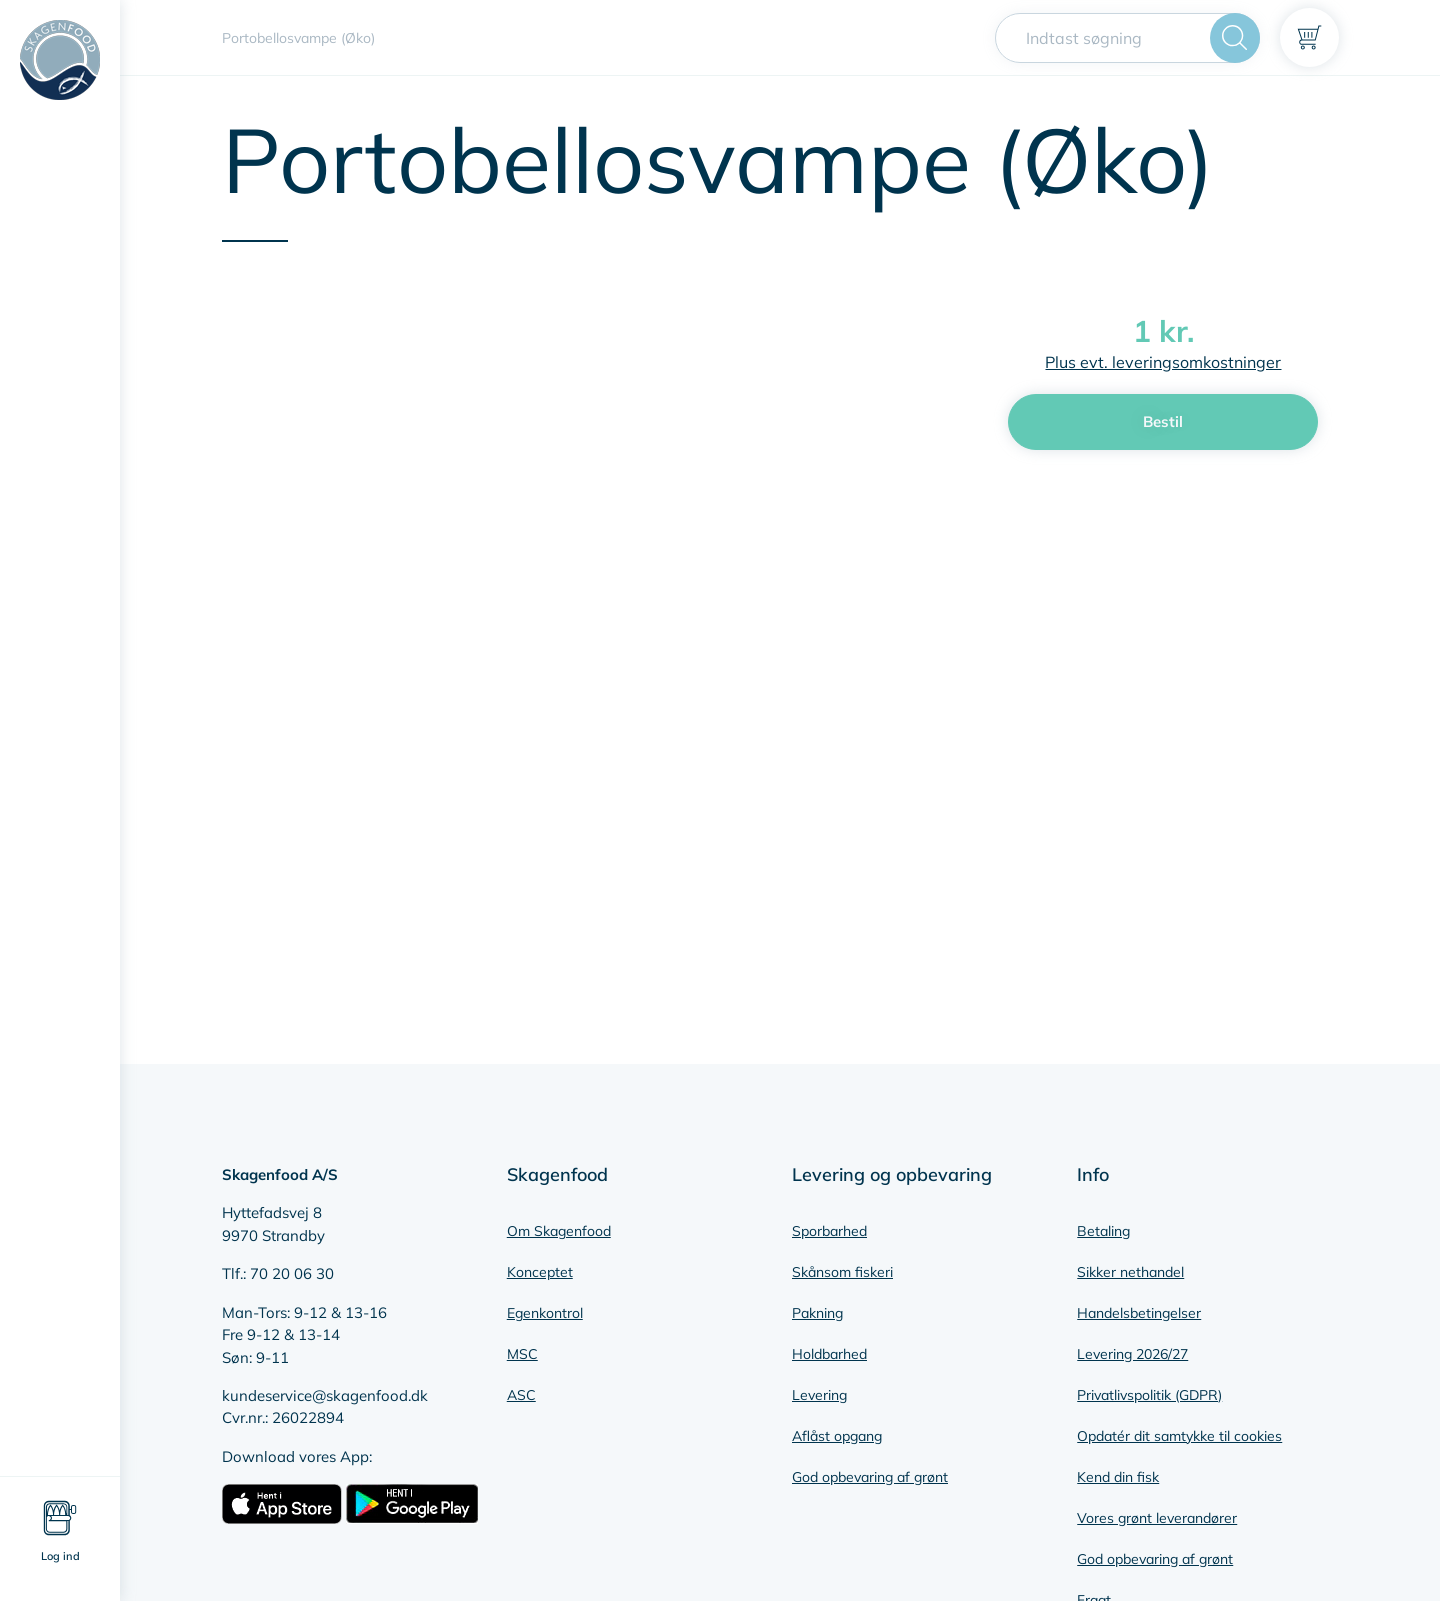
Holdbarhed (829, 1354)
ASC (521, 1395)
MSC (522, 1354)
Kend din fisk (1118, 1477)
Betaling (1103, 1231)
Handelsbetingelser (1139, 1313)
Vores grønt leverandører (1157, 1518)
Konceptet (540, 1272)
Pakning (817, 1313)
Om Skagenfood (559, 1231)
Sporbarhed (829, 1231)
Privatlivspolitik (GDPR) (1149, 1395)
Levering (819, 1395)
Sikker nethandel (1130, 1272)
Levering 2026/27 (1132, 1354)
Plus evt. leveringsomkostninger (1163, 362)
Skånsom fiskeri (842, 1272)
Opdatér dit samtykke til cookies (1179, 1436)
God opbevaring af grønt (870, 1477)
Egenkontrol (545, 1313)
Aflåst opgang (837, 1436)
